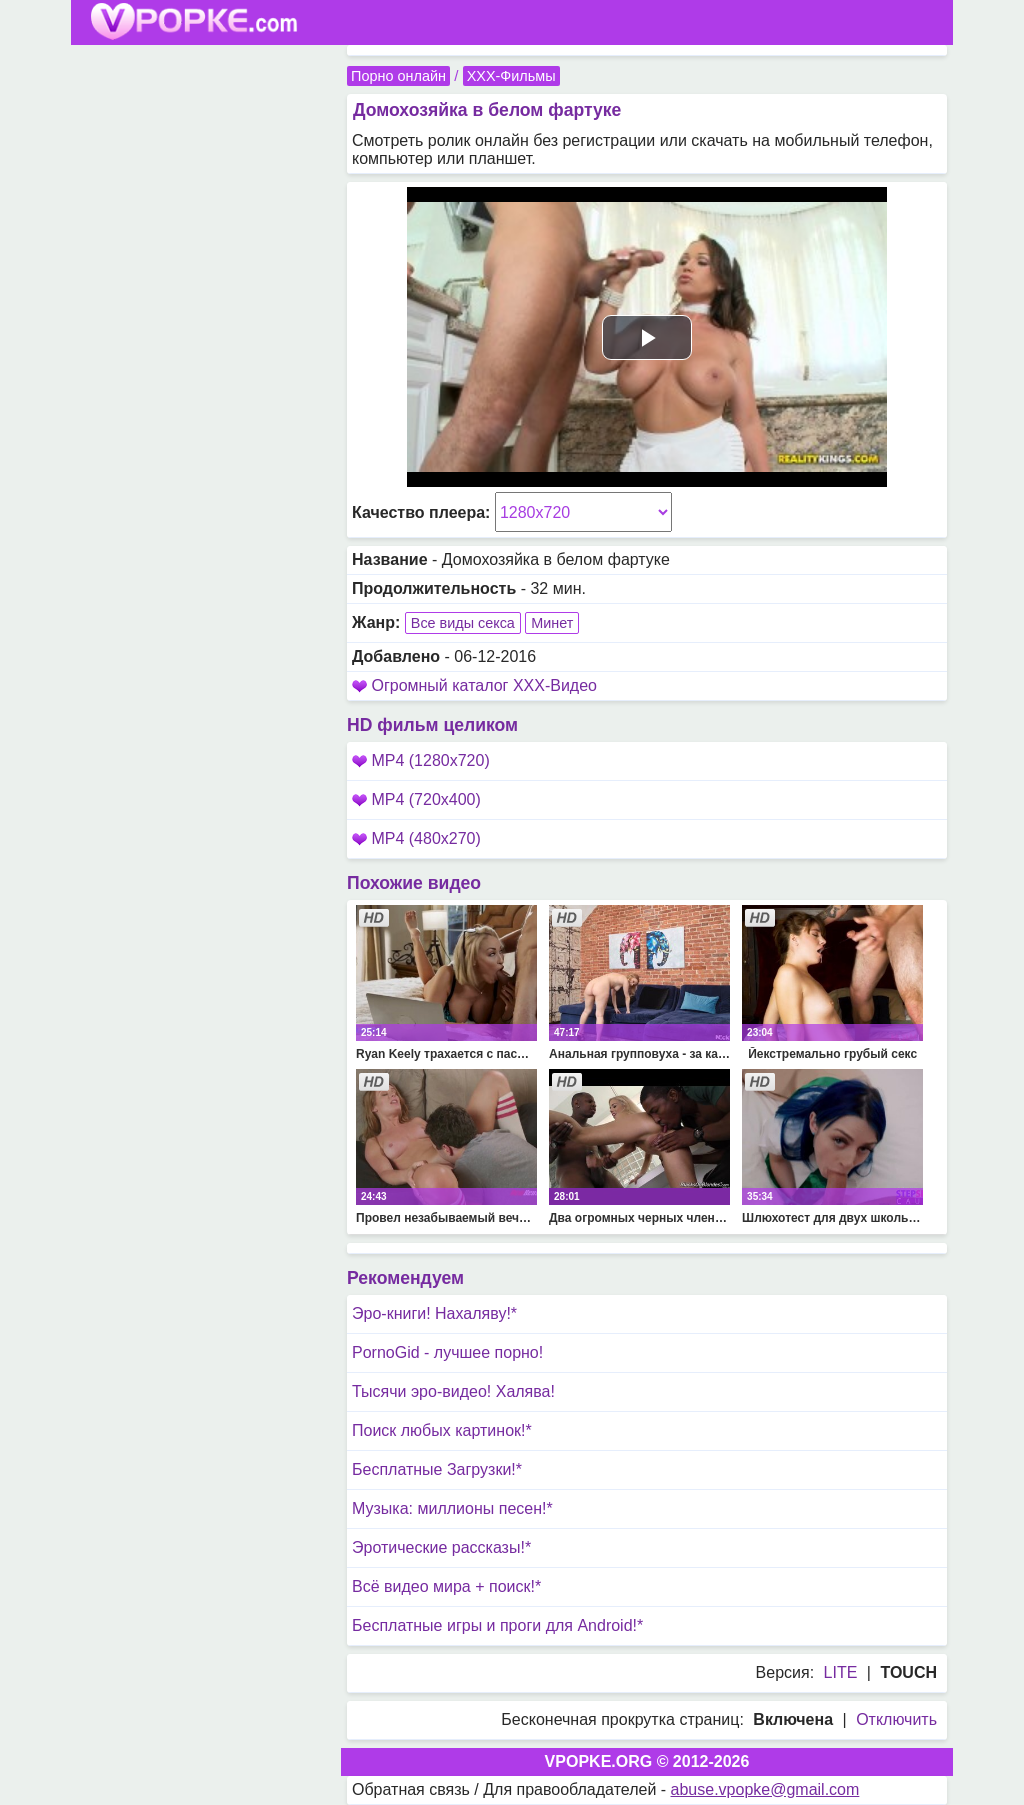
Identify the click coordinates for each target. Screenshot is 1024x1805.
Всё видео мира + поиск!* (446, 1586)
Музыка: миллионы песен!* (452, 1508)
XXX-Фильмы (511, 76)
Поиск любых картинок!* (442, 1430)
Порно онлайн (398, 76)
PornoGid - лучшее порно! (447, 1352)
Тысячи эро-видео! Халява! (453, 1391)
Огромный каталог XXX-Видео (484, 685)
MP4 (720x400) (416, 799)
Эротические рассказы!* (441, 1547)
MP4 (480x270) (416, 838)
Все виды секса (463, 623)
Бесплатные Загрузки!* (437, 1469)
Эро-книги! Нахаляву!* (434, 1313)
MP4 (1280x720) (421, 760)
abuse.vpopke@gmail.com (765, 1789)
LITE (841, 1672)
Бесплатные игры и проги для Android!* (497, 1625)
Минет (552, 623)
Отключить (896, 1719)
